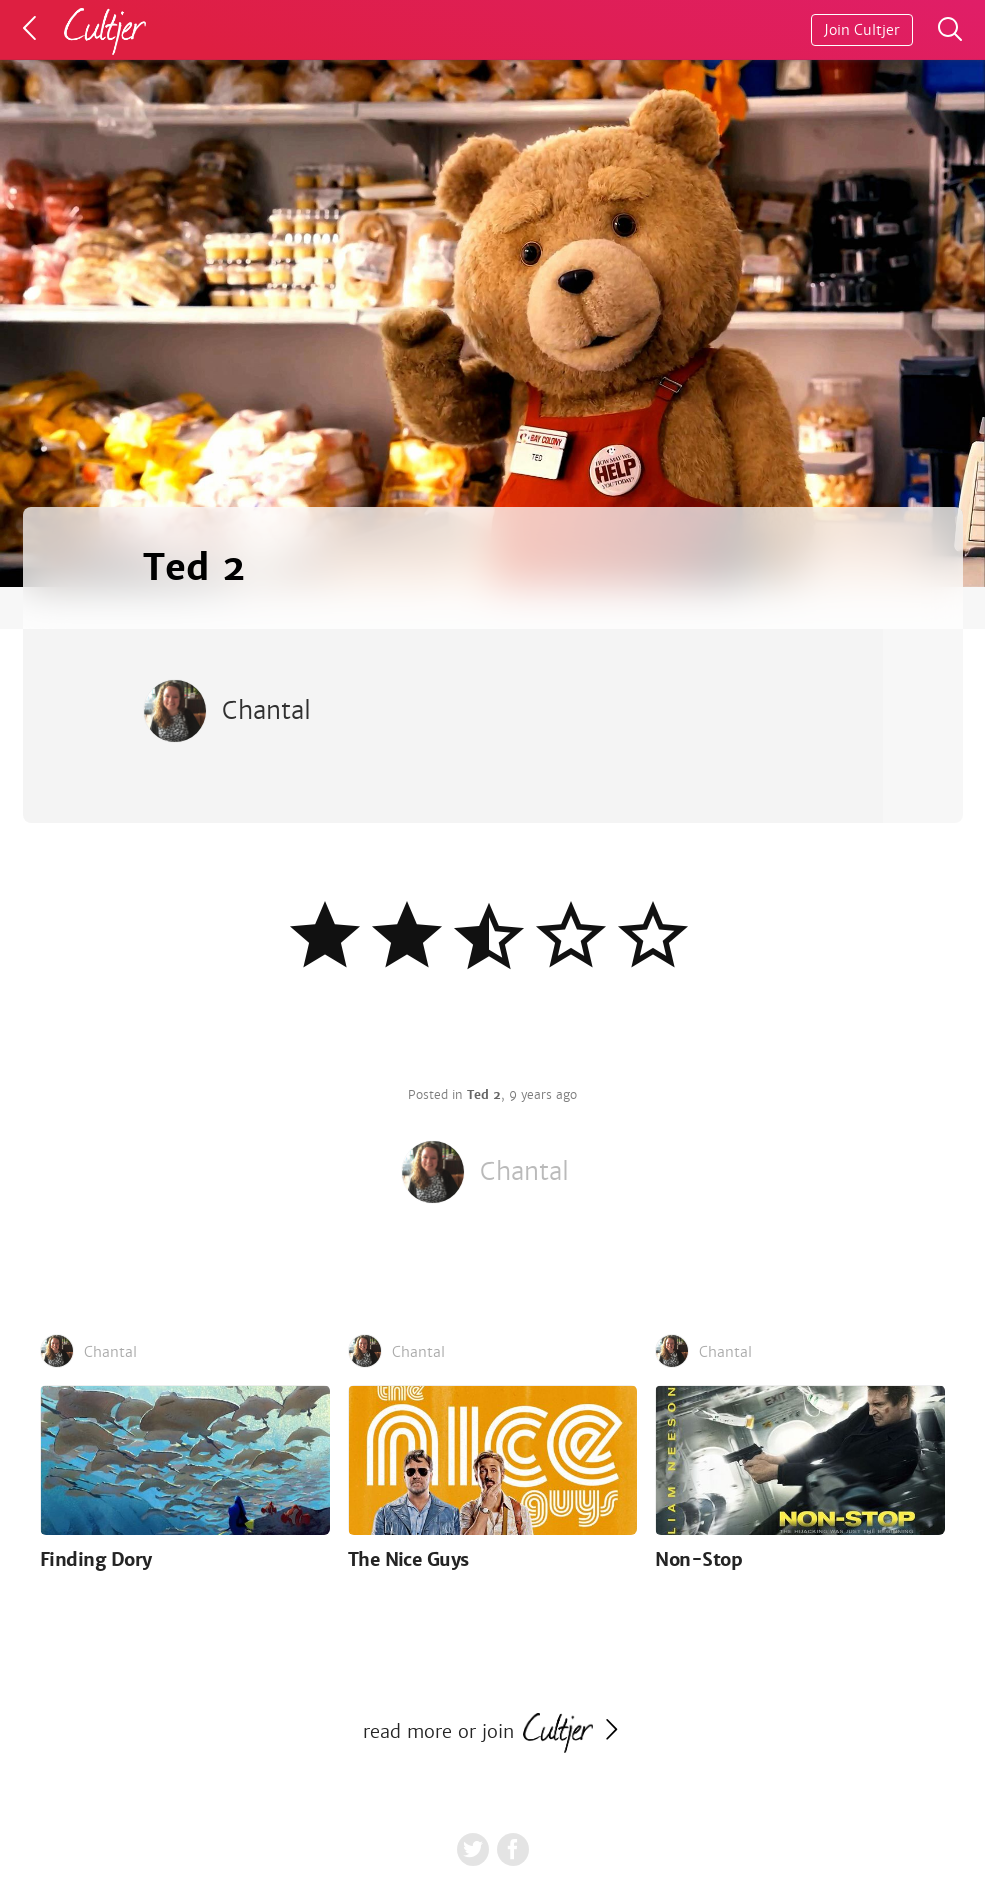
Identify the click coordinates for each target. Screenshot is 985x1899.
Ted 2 (484, 1095)
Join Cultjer (862, 30)
